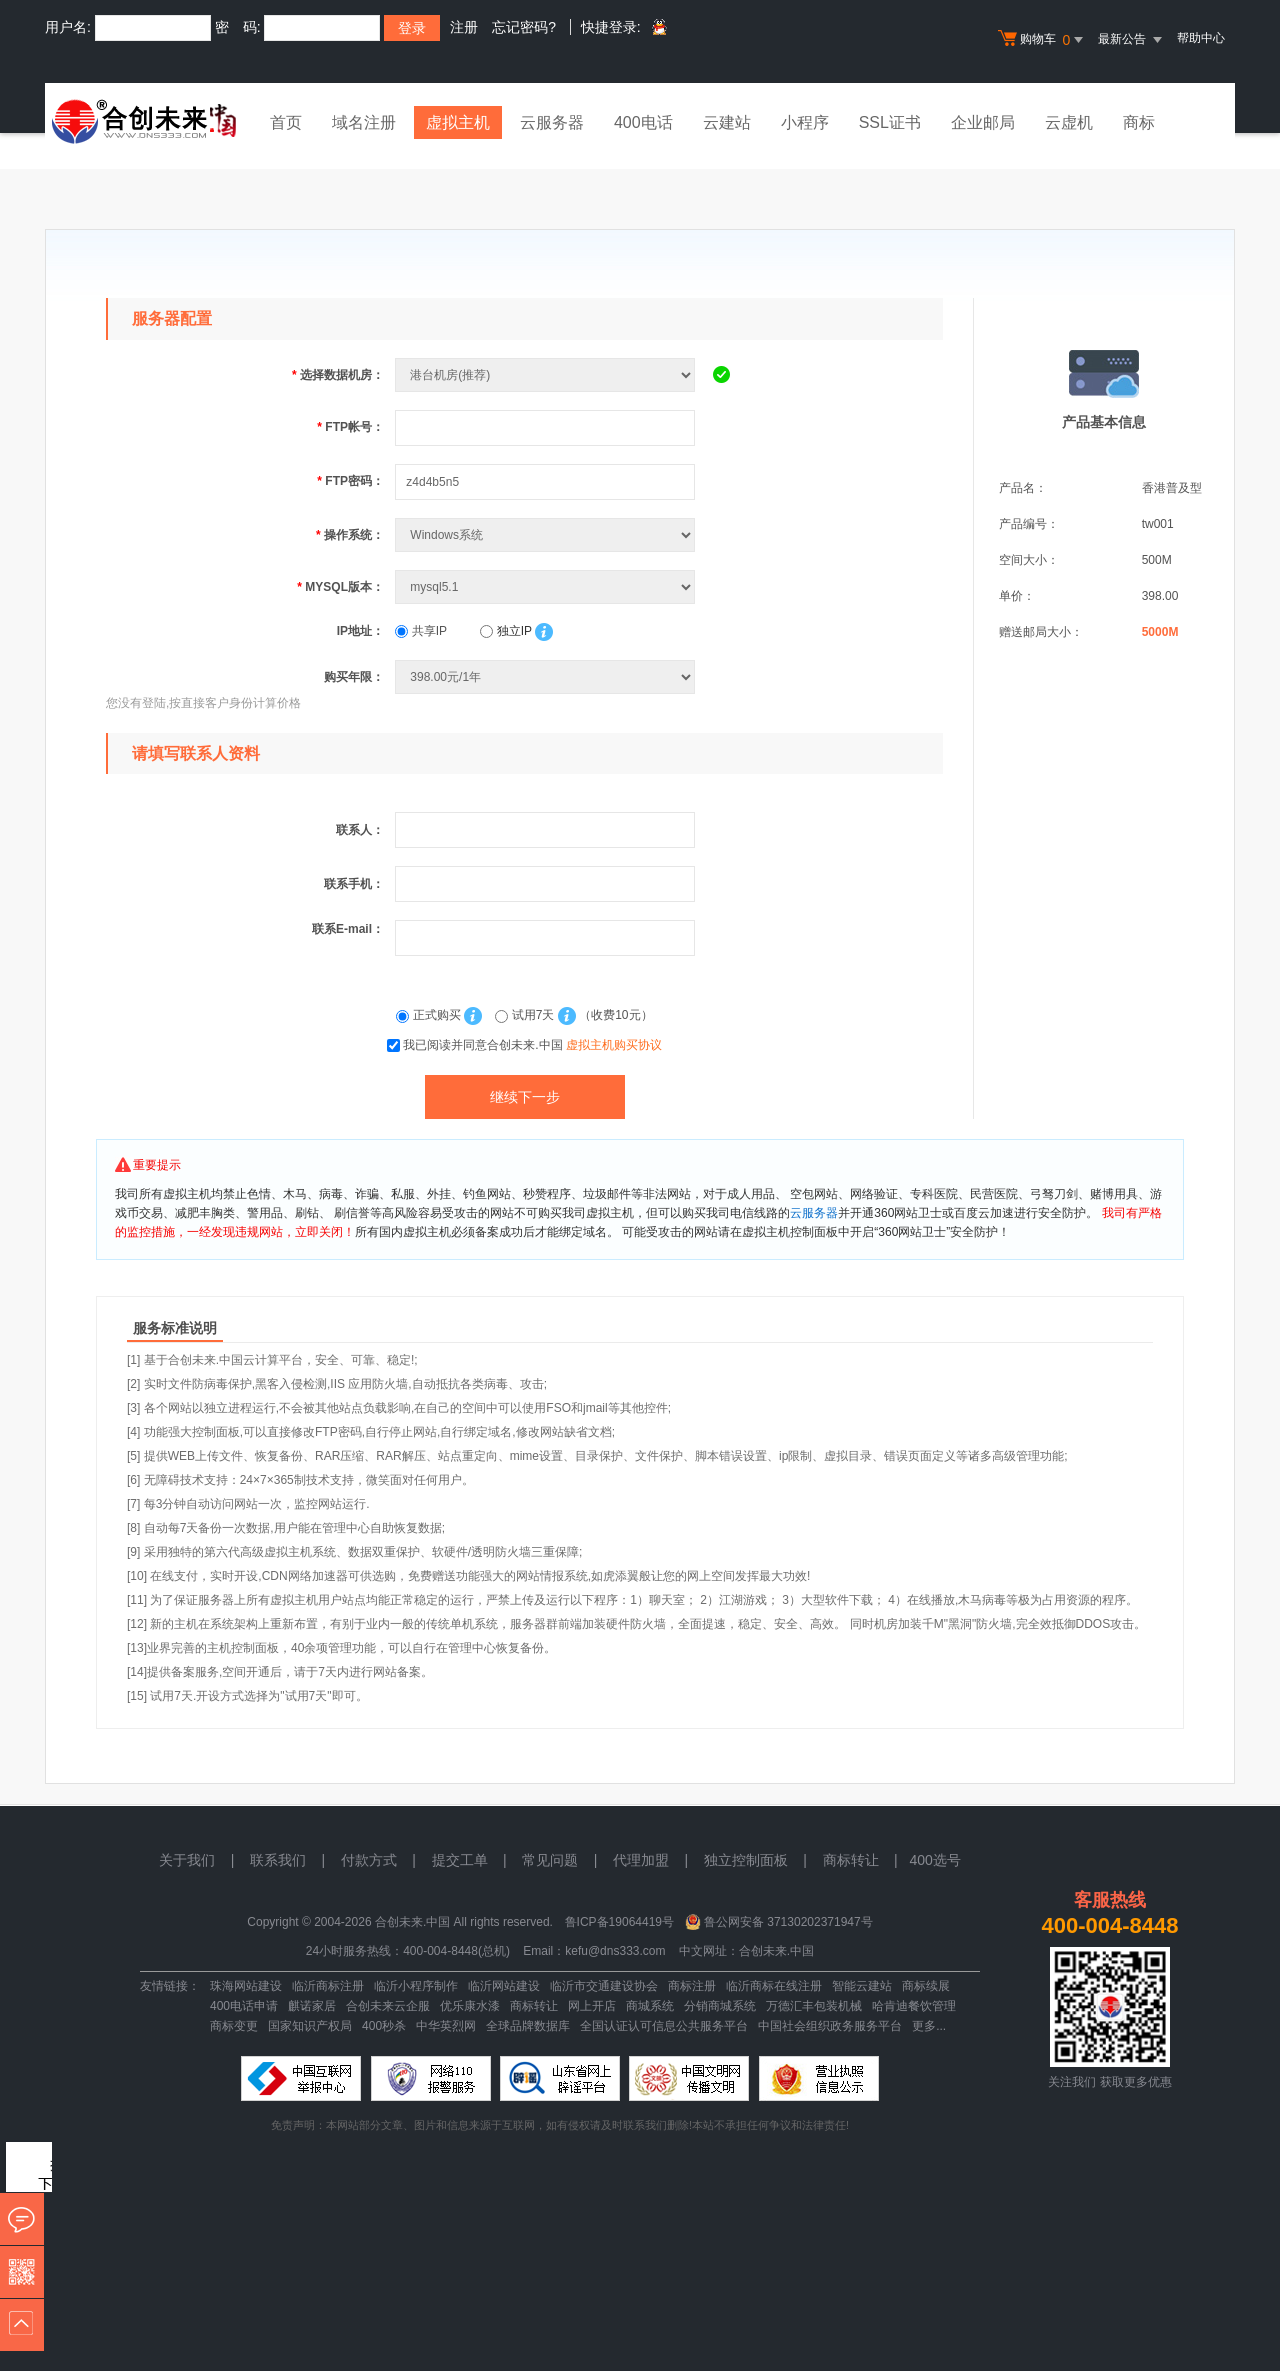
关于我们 (187, 1860)
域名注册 (364, 122)
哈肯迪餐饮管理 (914, 2006)
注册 (464, 27)
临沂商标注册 (328, 1986)
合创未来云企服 (388, 2006)
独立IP (505, 631)
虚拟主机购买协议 (614, 1045)
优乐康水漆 (470, 2006)
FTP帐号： (350, 427)
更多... (929, 2026)
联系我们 (278, 1860)
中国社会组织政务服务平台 (830, 2026)
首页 (286, 122)
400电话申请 (244, 2006)
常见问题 (550, 1860)
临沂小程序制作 (416, 1986)
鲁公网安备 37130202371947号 (788, 1922)
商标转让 (534, 2006)
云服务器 (552, 122)
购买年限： (354, 677)
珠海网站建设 (246, 1986)
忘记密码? (524, 27)
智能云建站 (862, 1986)
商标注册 (692, 1986)
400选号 (934, 1860)
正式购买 (430, 1015)
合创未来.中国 (776, 1951)
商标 (1139, 122)
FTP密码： (350, 481)
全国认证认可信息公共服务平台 (664, 2026)
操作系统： (350, 535)
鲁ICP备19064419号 (619, 1922)
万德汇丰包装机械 (814, 2006)
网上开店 (592, 2006)
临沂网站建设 (504, 1986)
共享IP (421, 631)
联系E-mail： (348, 929)
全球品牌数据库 (528, 2026)
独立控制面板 (746, 1860)
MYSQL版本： (340, 587)
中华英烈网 (446, 2026)
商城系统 (650, 2006)
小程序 (805, 122)
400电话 (643, 122)
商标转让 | (866, 1860)
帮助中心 (1201, 38)
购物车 (1043, 40)
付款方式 (369, 1860)
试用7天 (526, 1015)
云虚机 (1069, 122)
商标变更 (234, 2026)
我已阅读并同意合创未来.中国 (532, 1045)
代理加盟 (641, 1860)
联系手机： (354, 884)
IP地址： (360, 631)
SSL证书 (890, 122)
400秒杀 (384, 2026)
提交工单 (460, 1860)
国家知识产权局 (310, 2026)
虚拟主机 (458, 122)
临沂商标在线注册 (774, 1986)
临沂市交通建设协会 (604, 1986)
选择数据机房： (338, 375)
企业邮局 (983, 122)
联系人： (360, 830)
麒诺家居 (312, 2006)
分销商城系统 (720, 2006)
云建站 (727, 122)
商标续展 (926, 1986)
